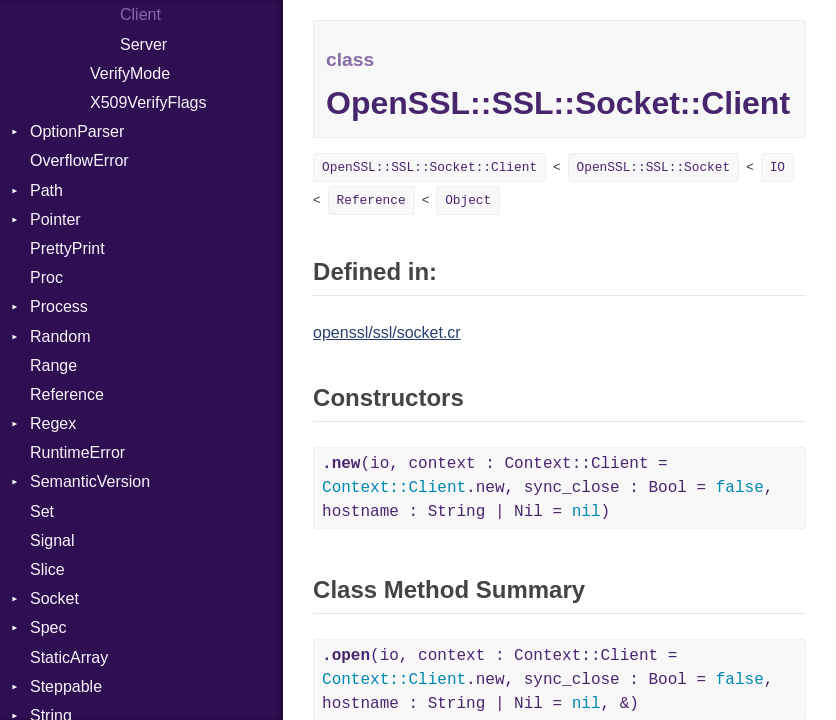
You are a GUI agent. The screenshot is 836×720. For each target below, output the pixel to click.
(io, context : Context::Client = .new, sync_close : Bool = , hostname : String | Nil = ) (547, 488)
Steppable (66, 686)
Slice (47, 569)
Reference (67, 394)
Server (143, 44)
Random (60, 336)
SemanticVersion (90, 481)
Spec (48, 627)
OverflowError (79, 160)
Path (46, 190)
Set (42, 511)
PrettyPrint (67, 248)
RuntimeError (77, 452)
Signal (52, 540)
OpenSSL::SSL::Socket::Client (429, 167)
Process (59, 306)
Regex (53, 423)
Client (140, 14)
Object (468, 200)
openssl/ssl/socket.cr (387, 332)
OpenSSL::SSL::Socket (654, 167)
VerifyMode (130, 73)
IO (777, 167)
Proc (46, 277)
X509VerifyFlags (148, 102)
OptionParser (77, 131)
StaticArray (69, 657)
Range (53, 365)
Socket (54, 598)
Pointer (55, 219)
